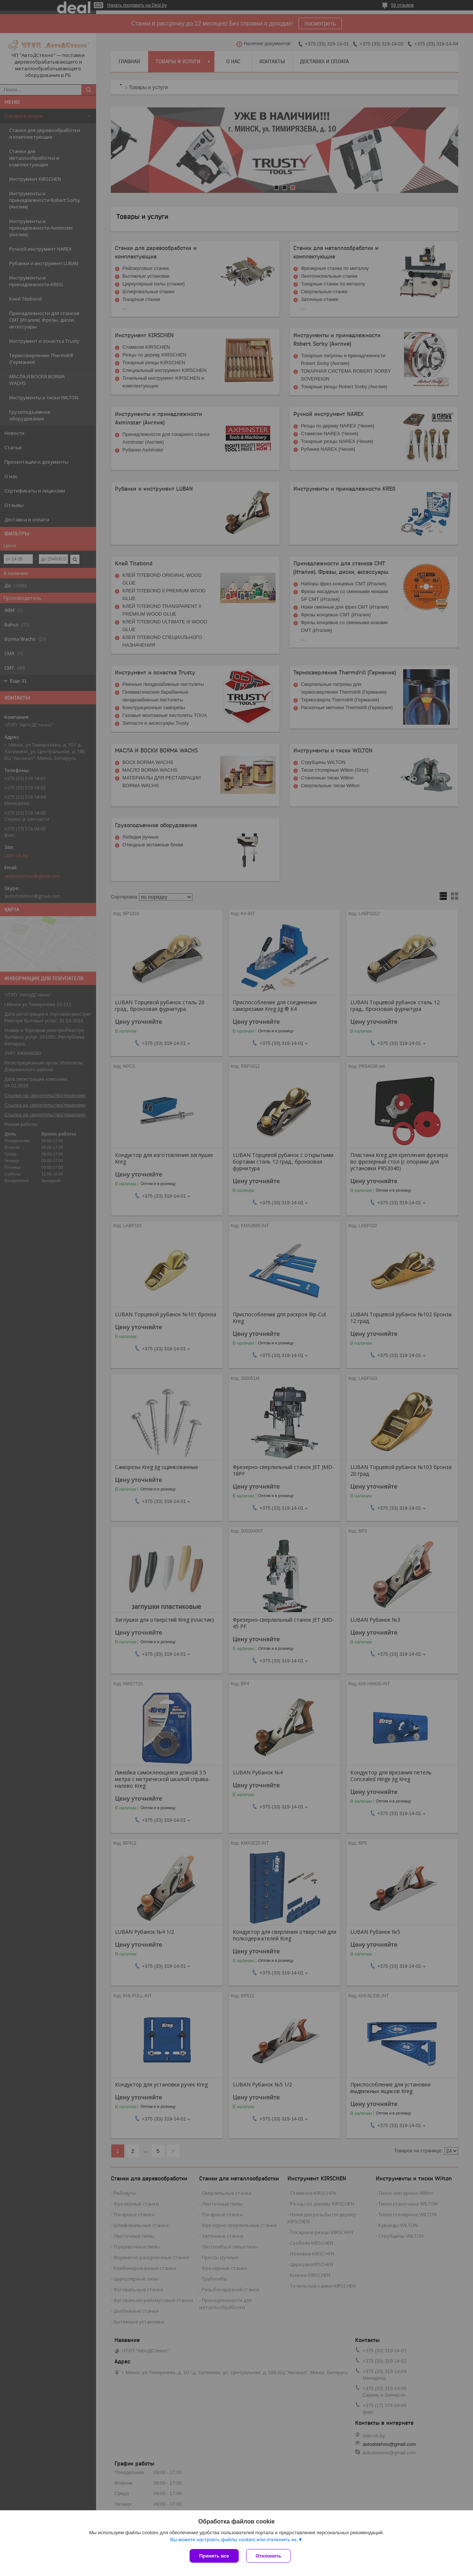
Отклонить (268, 2556)
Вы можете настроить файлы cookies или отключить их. (234, 2539)
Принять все (214, 2556)
